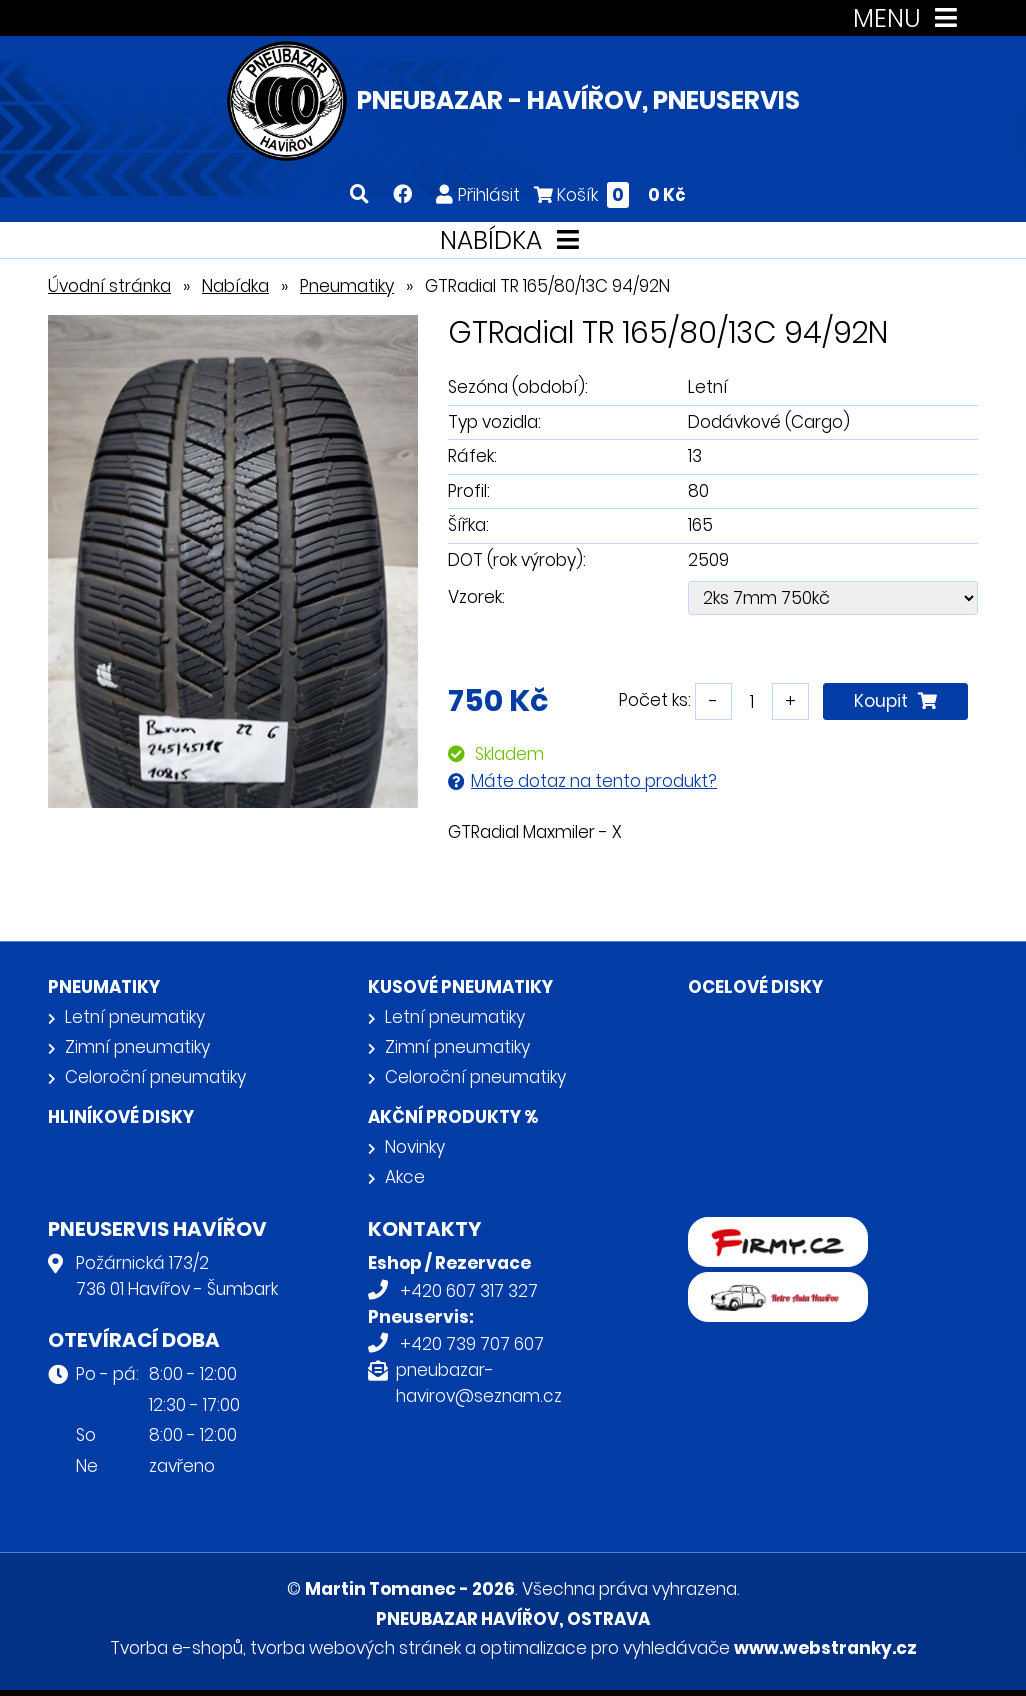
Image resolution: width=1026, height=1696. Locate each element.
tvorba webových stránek (355, 1648)
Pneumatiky (347, 286)
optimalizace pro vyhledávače (605, 1648)
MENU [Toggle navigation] (909, 18)
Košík (610, 194)
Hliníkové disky (121, 1117)
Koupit (895, 701)
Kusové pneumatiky (460, 987)
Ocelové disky (755, 987)
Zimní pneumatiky (137, 1047)
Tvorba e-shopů (176, 1648)
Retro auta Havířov (765, 1285)
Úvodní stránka (109, 286)
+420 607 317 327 (469, 1291)
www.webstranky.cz (825, 1648)
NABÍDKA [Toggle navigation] (513, 240)
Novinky (415, 1147)
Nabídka (235, 286)
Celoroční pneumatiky (155, 1077)
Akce (405, 1177)
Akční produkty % (453, 1117)
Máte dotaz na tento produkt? (594, 781)
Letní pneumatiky (135, 1017)
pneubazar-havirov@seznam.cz (479, 1383)
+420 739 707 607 (472, 1344)
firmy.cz (721, 1230)
